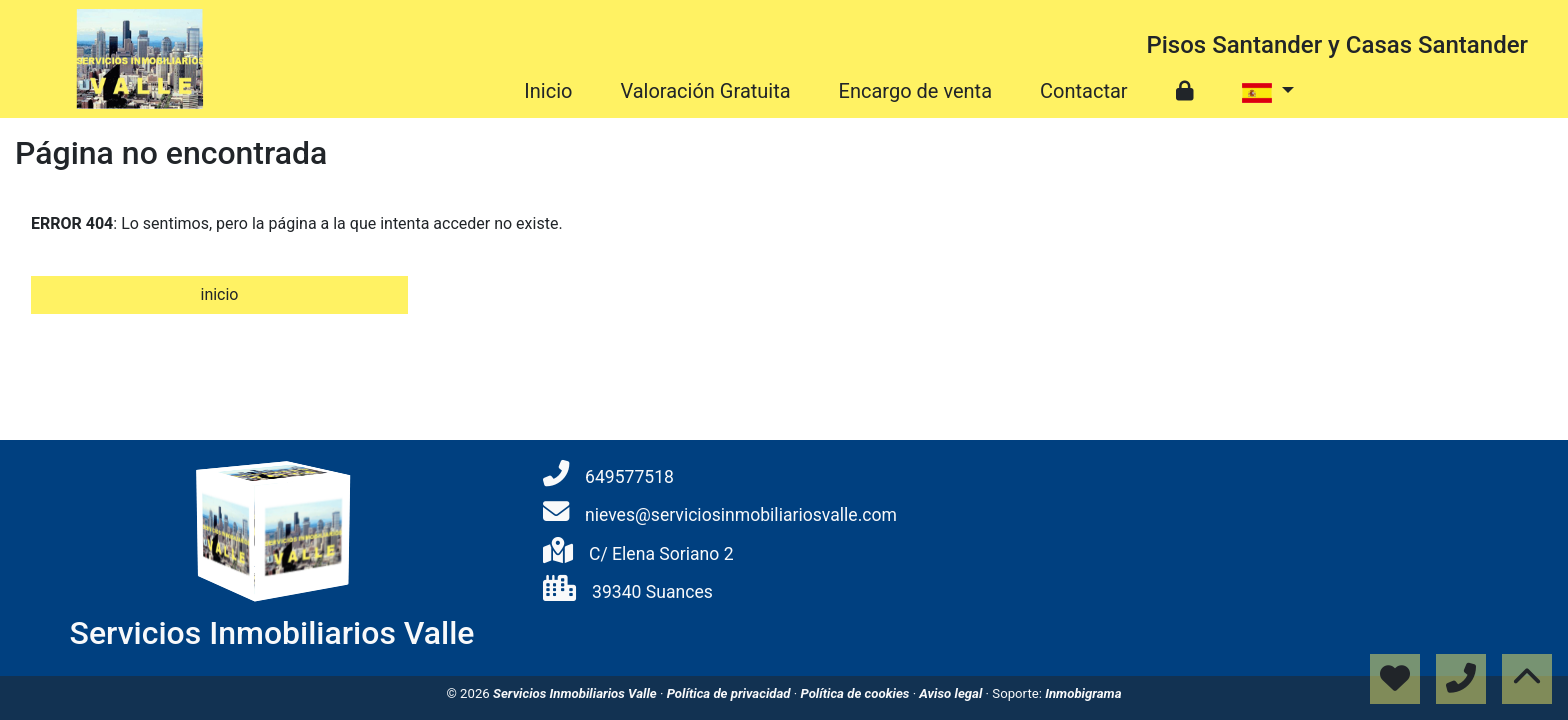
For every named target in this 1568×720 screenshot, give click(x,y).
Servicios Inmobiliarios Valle (576, 693)
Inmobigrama (1083, 693)
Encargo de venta (915, 91)
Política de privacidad (730, 693)
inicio (219, 294)
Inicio (548, 91)
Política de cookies (856, 693)
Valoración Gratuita (705, 91)
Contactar (1084, 91)
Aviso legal (952, 693)
